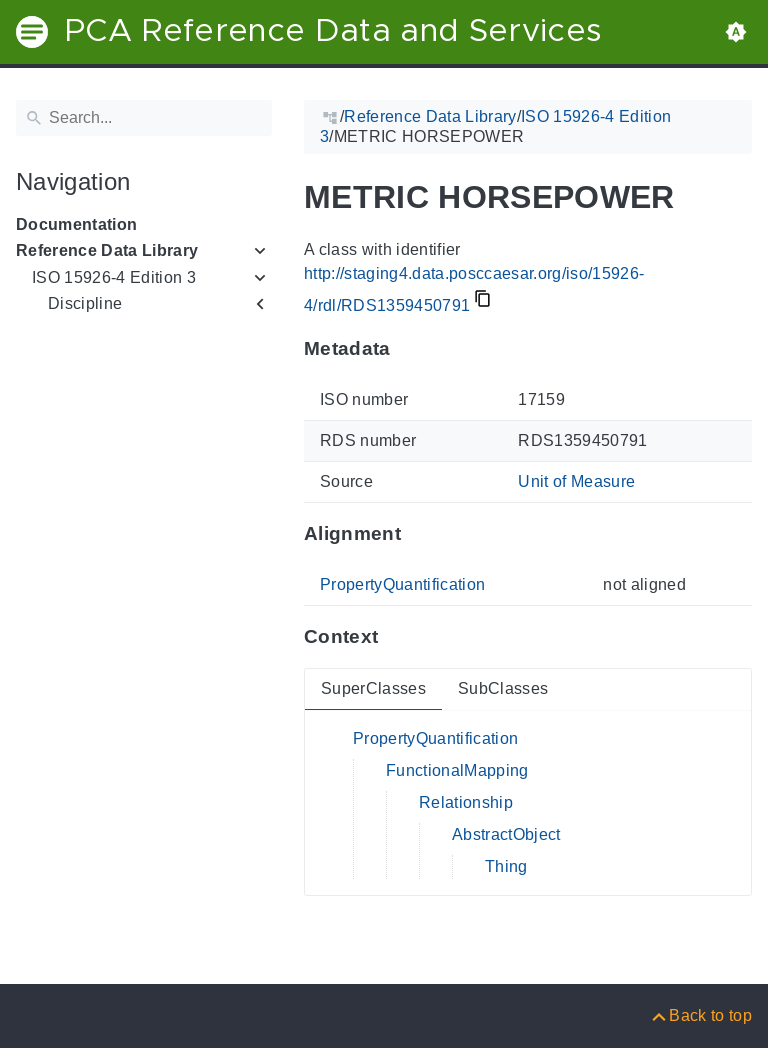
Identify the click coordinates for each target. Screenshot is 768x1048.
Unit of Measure (576, 481)
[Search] (144, 118)
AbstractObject (506, 834)
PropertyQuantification (402, 584)
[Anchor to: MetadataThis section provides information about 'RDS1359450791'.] (410, 349)
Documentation (76, 224)
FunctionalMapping (457, 770)
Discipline (85, 303)
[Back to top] (700, 1015)
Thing (506, 866)
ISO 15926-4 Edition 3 (114, 277)
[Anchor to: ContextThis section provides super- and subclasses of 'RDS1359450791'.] (397, 637)
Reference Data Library (107, 250)
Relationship (466, 802)
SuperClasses (373, 688)
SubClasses (503, 688)
